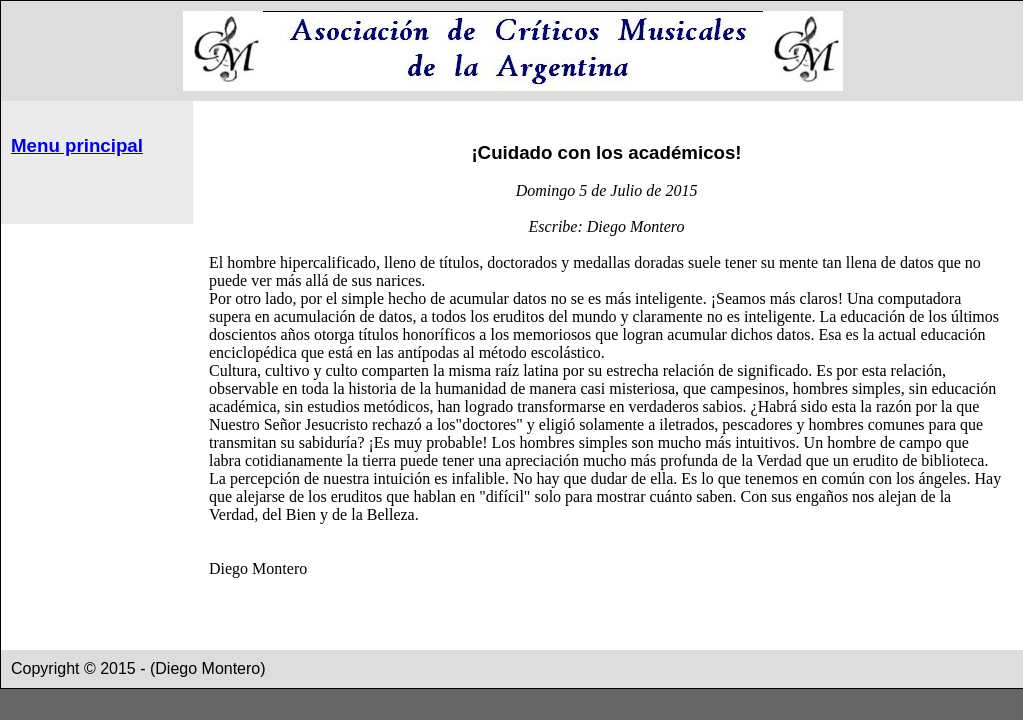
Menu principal (77, 145)
